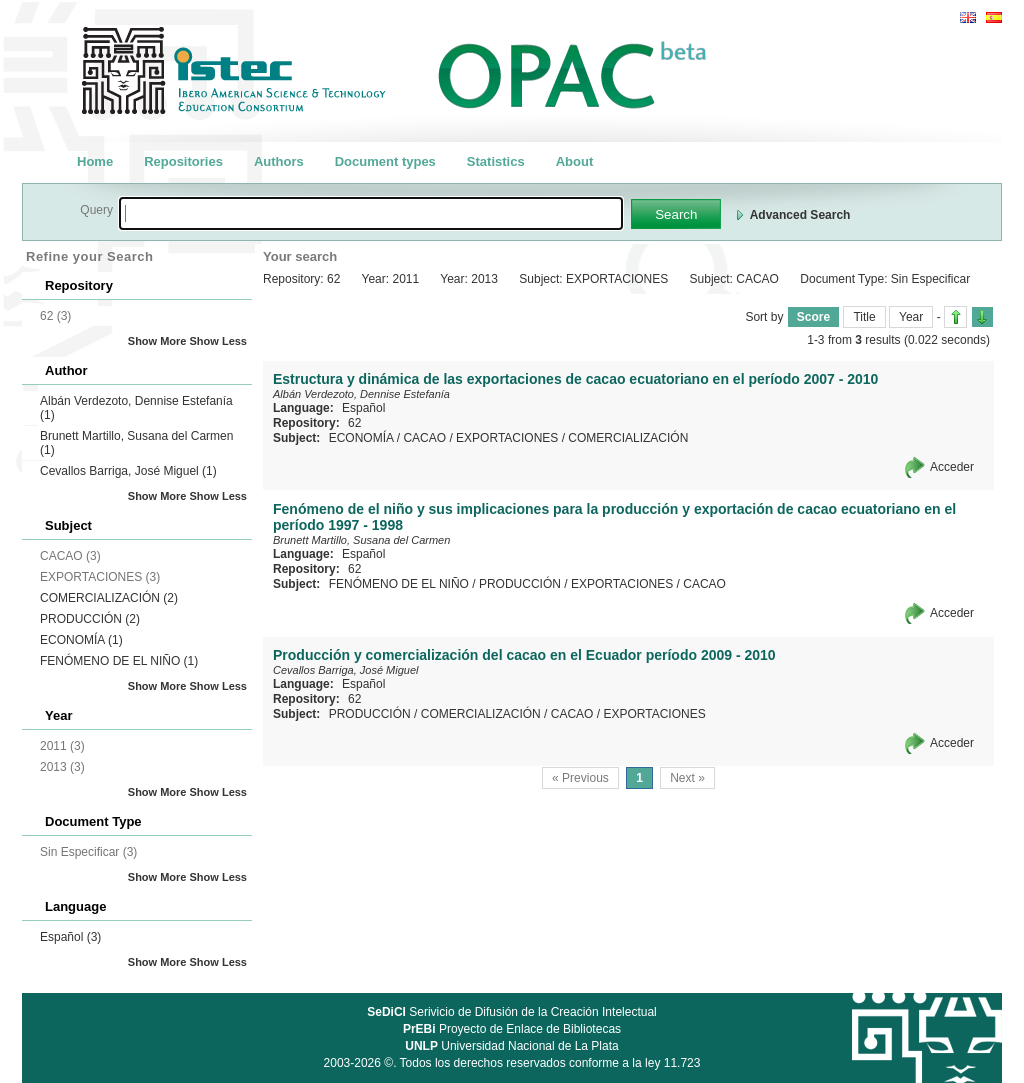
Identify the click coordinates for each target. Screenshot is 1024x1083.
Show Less (218, 341)
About (575, 161)
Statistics (496, 161)
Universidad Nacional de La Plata (511, 1046)
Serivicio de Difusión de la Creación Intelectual (512, 1012)
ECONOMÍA (81, 640)
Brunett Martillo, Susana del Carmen (361, 540)
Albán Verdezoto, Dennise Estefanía (361, 394)
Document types (385, 161)
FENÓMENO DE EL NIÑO (119, 661)
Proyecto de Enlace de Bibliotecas (512, 1029)
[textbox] (371, 213)
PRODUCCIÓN (90, 619)
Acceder (952, 467)
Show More (157, 341)
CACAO (424, 438)
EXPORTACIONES (507, 438)
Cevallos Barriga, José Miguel (128, 471)
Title (864, 317)
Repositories (183, 161)
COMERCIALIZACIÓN (109, 598)
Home (95, 161)
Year (911, 317)
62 (354, 423)
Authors (279, 161)
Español (70, 937)
